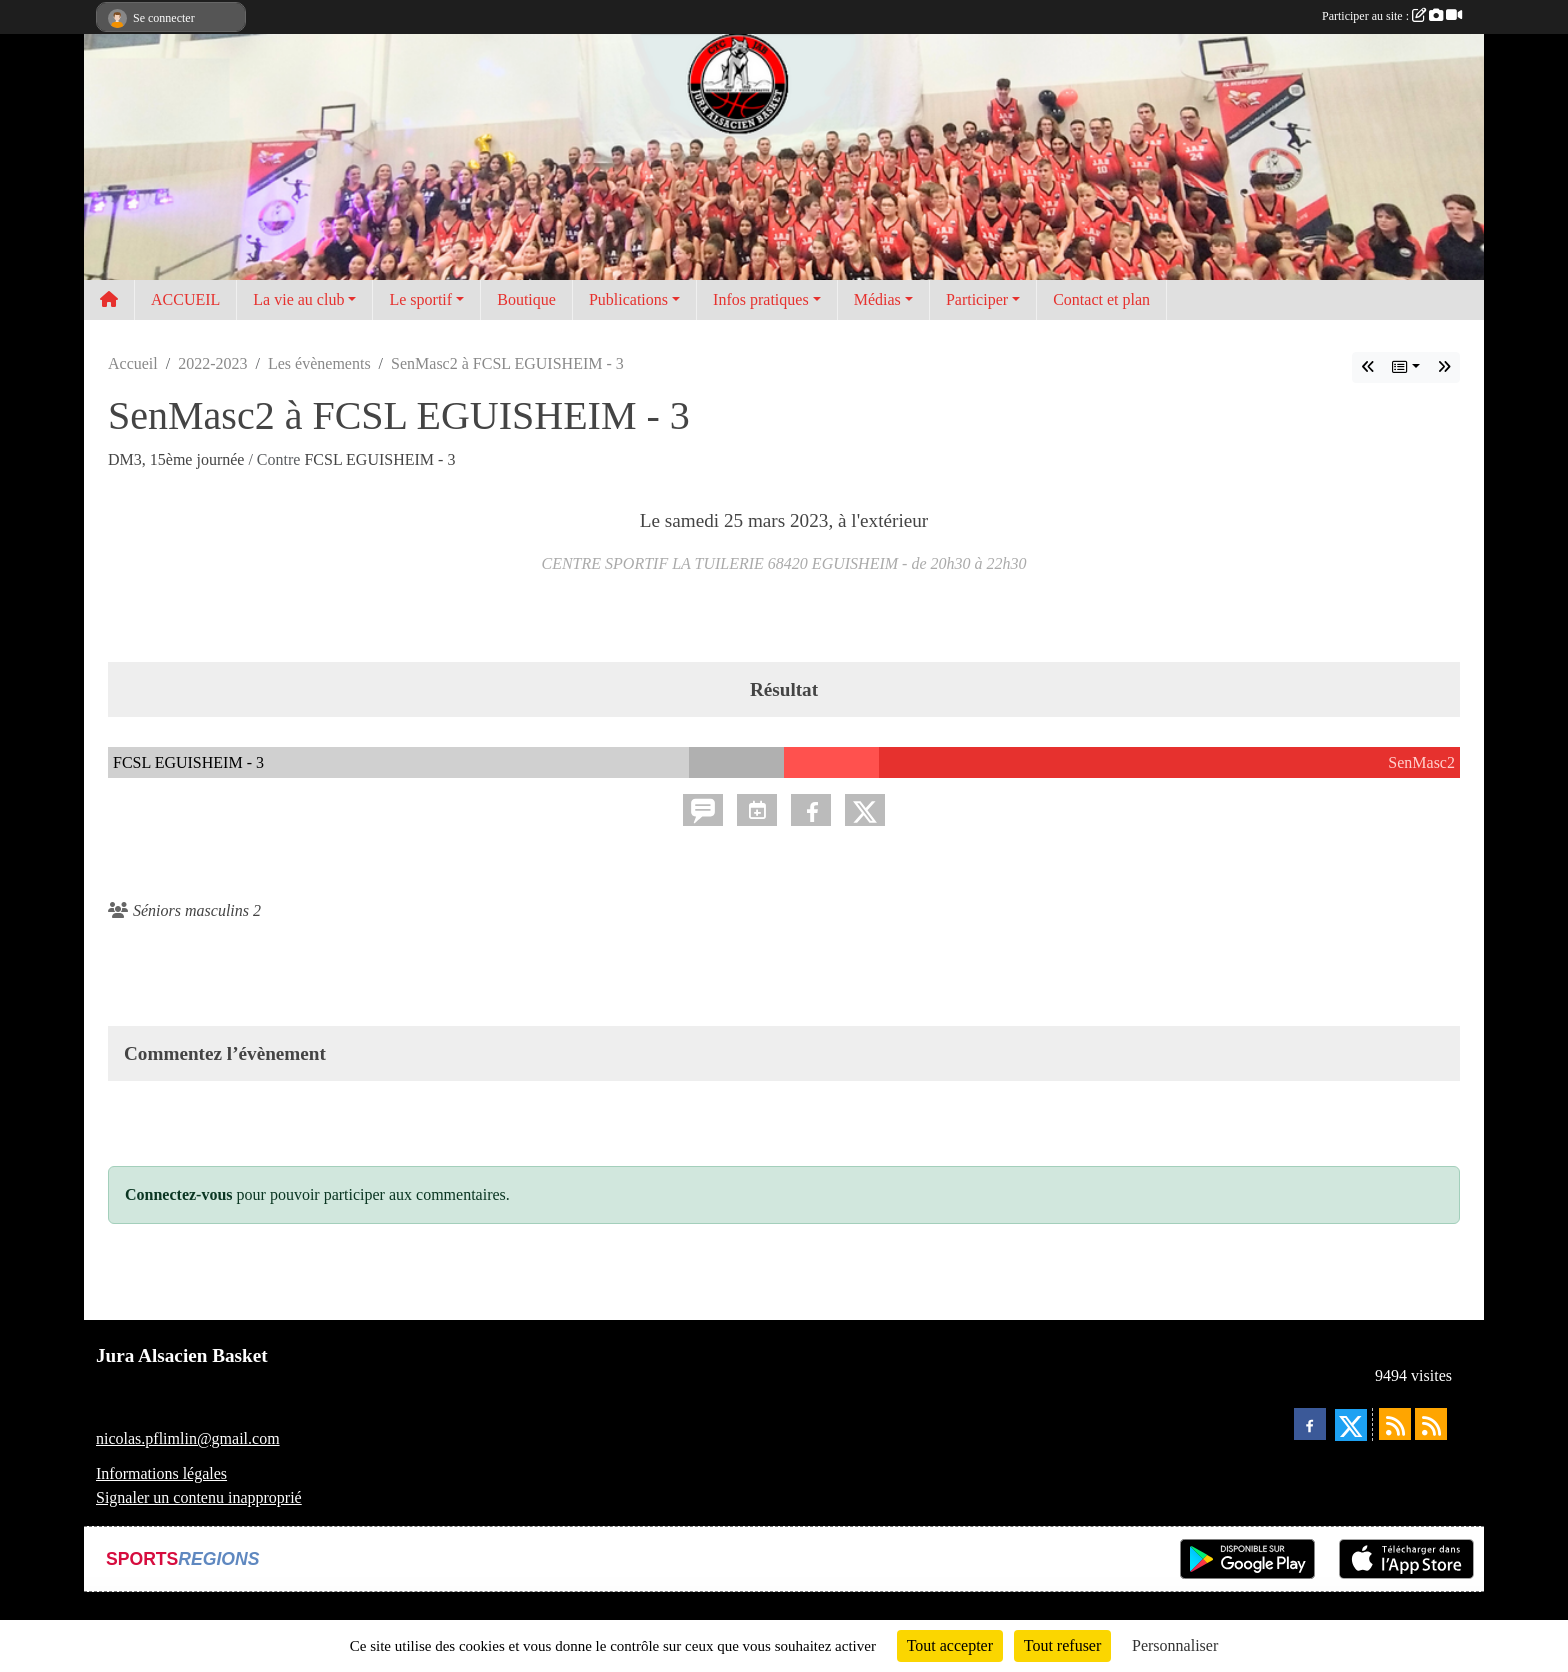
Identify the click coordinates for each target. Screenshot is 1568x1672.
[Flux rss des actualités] (1395, 1424)
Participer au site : (1392, 16)
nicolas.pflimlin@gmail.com (188, 1438)
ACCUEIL (185, 299)
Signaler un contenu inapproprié (199, 1497)
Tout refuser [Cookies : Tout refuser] (1063, 1645)
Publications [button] (628, 299)
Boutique (526, 299)
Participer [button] (977, 299)
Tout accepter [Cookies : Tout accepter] (950, 1645)
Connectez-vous (179, 1194)
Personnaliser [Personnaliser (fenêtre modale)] (1175, 1645)
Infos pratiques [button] (761, 299)
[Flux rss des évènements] (1431, 1424)
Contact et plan (1101, 299)
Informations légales (161, 1473)
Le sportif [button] (420, 299)
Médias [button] (877, 299)
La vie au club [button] (298, 299)
